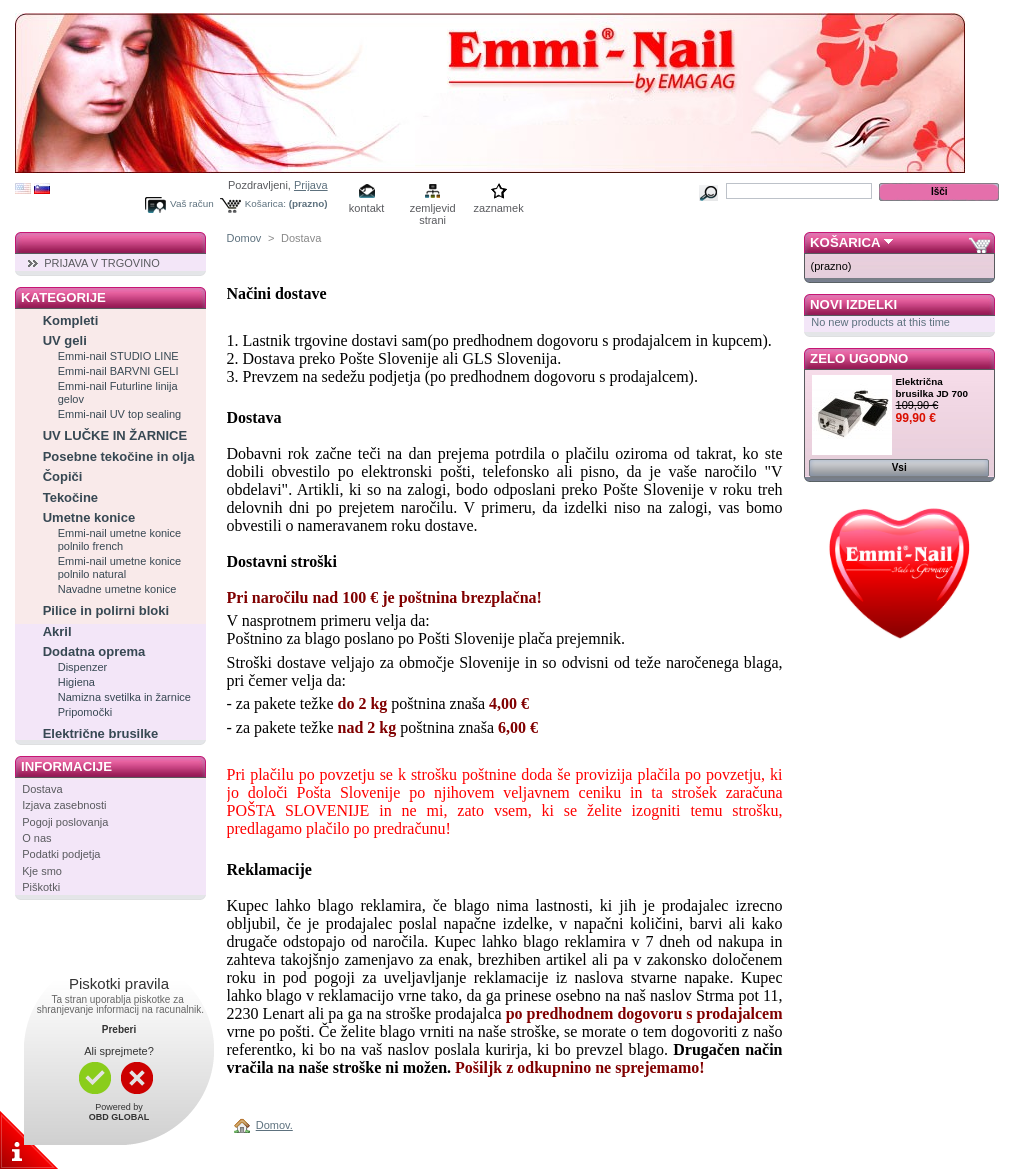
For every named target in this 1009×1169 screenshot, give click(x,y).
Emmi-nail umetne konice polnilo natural (120, 567)
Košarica (845, 242)
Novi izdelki (853, 304)
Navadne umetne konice (117, 589)
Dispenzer (83, 667)
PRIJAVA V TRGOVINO (102, 263)
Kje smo (42, 871)
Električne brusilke (101, 733)
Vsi (899, 467)
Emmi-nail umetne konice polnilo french (120, 539)
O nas (36, 838)
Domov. (274, 1125)
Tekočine (70, 497)
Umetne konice (89, 517)
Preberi (119, 1029)
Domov (244, 238)
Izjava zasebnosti (64, 805)
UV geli (65, 340)
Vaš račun (192, 203)
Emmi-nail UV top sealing (120, 414)
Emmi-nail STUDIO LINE (118, 356)
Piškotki (41, 887)
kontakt (366, 208)
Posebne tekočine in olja (119, 456)
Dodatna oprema (94, 651)
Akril (57, 631)
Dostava (42, 789)
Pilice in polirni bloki (106, 610)
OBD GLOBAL (119, 1117)
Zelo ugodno (859, 358)
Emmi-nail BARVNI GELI (118, 371)
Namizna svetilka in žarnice (124, 697)
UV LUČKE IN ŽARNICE (115, 435)
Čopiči (63, 476)
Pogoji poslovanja (65, 822)
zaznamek (499, 208)
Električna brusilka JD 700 (932, 387)
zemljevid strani (433, 209)
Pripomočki (85, 712)
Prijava (311, 185)
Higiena (76, 682)
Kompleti (71, 320)
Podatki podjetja (61, 854)
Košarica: (265, 203)
